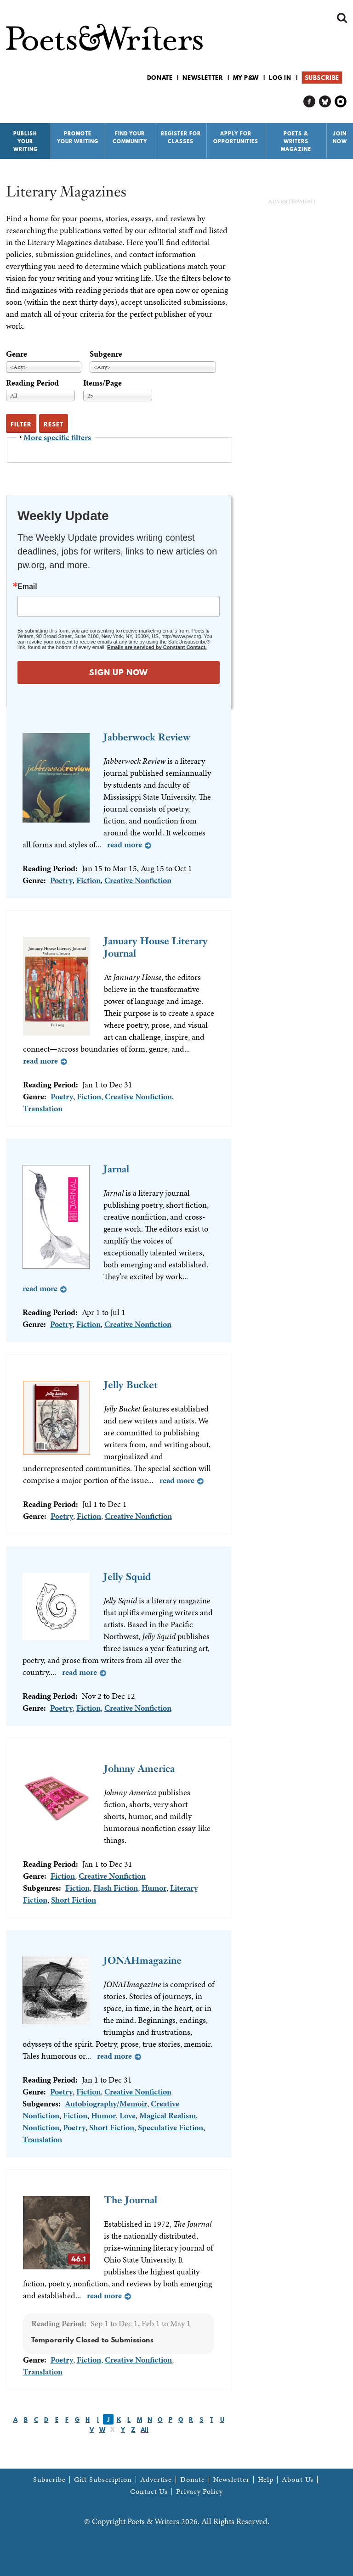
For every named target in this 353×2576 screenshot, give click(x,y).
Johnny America (139, 1768)
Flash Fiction (115, 1887)
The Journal (130, 2200)
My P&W (246, 77)
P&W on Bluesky (325, 101)
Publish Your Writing (25, 141)
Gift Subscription (103, 2479)
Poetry (61, 880)
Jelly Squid (127, 1576)
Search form (342, 18)
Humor (154, 1887)
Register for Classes (181, 137)
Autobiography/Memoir (106, 2103)
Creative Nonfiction (137, 880)
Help (266, 2479)
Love (128, 2115)
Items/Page (102, 382)
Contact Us (149, 2491)
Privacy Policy (199, 2491)
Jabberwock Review (146, 737)
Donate (160, 77)
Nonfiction (41, 2127)
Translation (43, 1108)
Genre (16, 353)
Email (27, 586)
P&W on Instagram (341, 101)
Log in (280, 77)
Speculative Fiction (170, 2127)
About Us (297, 2479)
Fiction (88, 880)
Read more (124, 844)
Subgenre (106, 353)
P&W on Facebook (309, 101)
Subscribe (322, 77)
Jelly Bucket (131, 1384)
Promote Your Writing (77, 137)
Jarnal (116, 1169)
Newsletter (202, 77)
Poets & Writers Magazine (296, 141)
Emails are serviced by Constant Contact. (156, 647)
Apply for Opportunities (235, 137)
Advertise (156, 2479)
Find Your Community (130, 137)
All (144, 2429)
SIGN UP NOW (118, 672)
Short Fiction (73, 1899)
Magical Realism (167, 2115)
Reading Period (32, 382)
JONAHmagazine (142, 1960)
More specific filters (57, 437)
